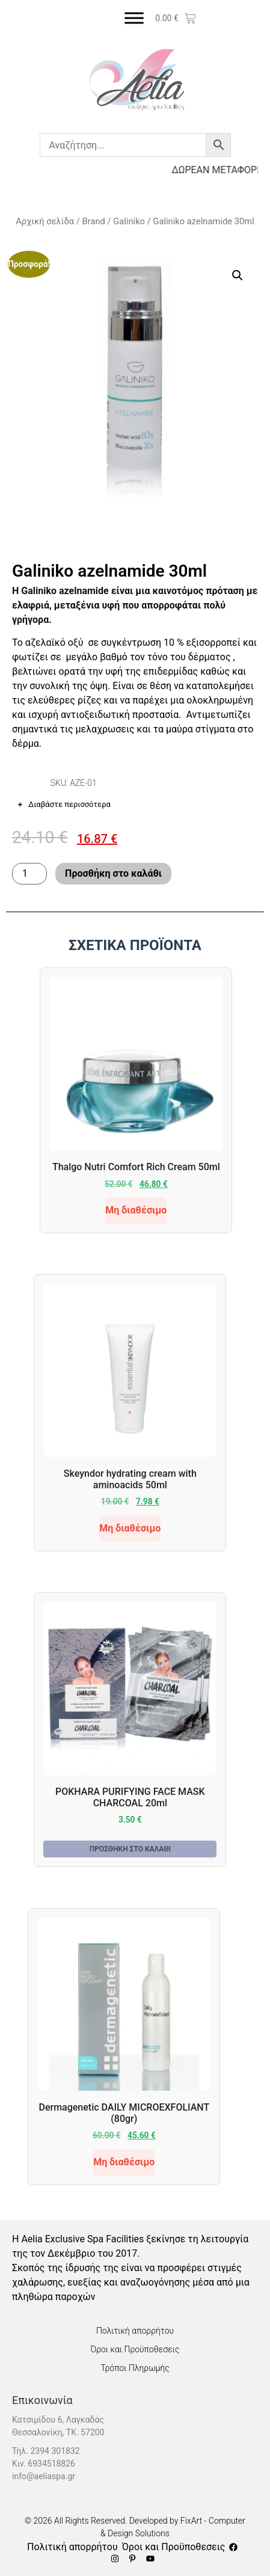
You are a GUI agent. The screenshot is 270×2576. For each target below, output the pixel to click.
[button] (237, 275)
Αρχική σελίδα (45, 221)
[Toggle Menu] (134, 17)
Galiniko (129, 221)
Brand (93, 221)
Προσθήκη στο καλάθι (113, 873)
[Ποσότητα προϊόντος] (29, 874)
